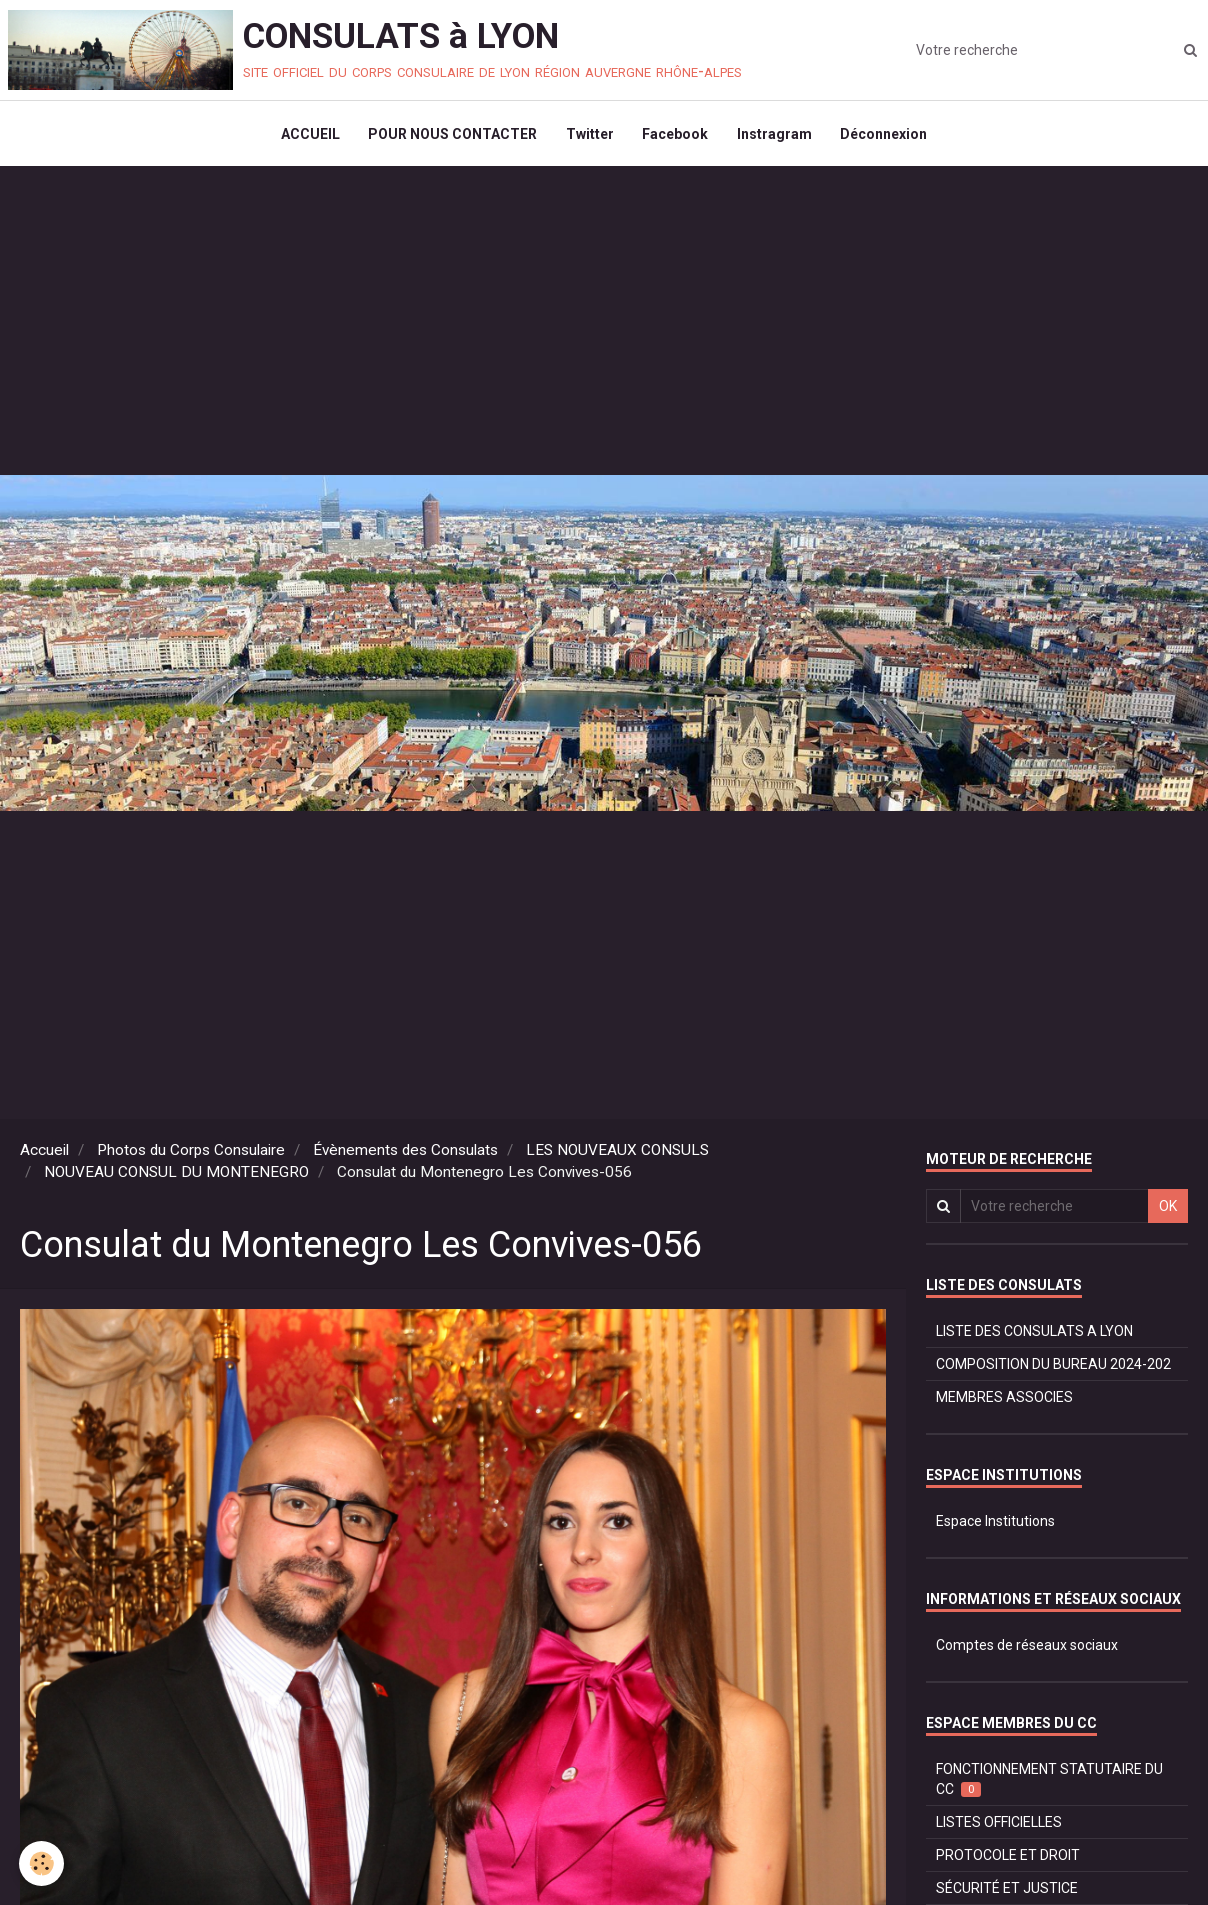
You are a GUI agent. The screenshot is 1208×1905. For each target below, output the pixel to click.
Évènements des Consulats (405, 1154)
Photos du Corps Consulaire (191, 1154)
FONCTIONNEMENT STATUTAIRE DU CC (1049, 1783)
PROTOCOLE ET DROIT (1008, 1859)
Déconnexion (887, 136)
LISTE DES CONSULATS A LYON (1034, 1335)
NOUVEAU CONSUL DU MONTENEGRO (176, 1176)
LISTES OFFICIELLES (999, 1826)
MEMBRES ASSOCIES (1004, 1401)
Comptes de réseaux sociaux (1027, 1649)
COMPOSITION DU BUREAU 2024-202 (1053, 1368)
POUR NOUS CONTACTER (450, 136)
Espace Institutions (995, 1525)
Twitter (589, 136)
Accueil (44, 1154)
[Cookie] (42, 1863)
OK (1168, 1210)
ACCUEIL (306, 136)
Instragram (776, 136)
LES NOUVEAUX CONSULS (617, 1154)
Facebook (676, 136)
